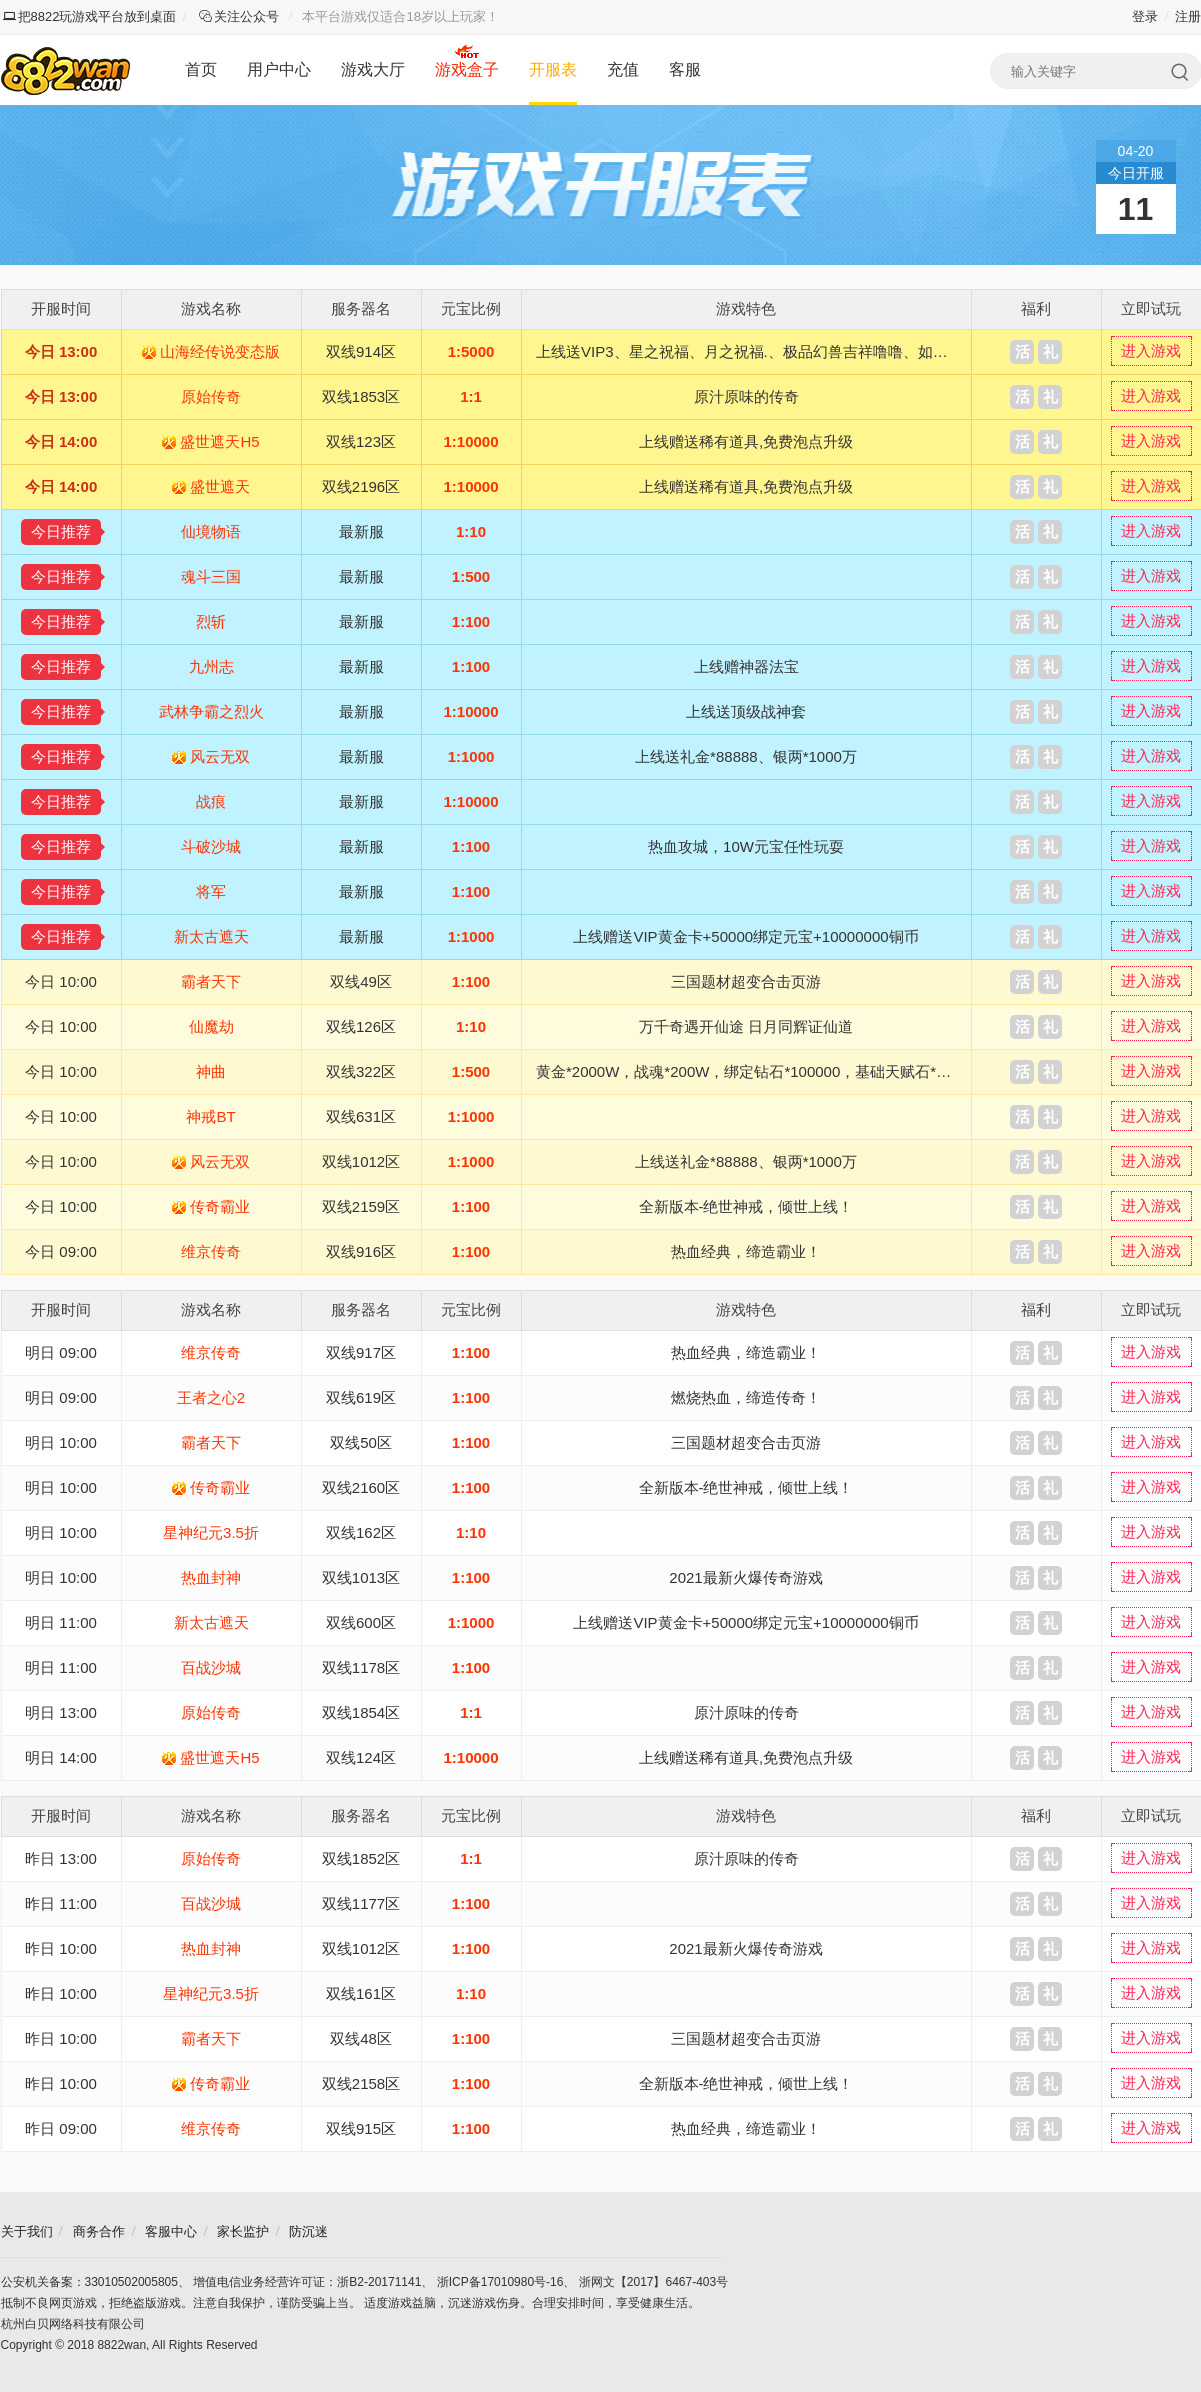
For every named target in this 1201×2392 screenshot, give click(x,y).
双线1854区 (361, 1712)
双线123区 (361, 441)
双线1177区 (361, 1903)
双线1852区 (361, 1858)
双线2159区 (361, 1206)
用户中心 (279, 69)
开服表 (553, 69)
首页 (201, 69)
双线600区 (361, 1622)
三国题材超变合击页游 (746, 981)
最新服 (361, 531)
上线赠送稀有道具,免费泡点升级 (746, 441)
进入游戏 (1151, 350)
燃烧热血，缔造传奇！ (746, 1397)
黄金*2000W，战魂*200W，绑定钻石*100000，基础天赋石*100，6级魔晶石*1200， (817, 1071)
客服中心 (171, 2231)
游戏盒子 (467, 69)
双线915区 (361, 2128)
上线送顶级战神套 (746, 711)
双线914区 (361, 351)
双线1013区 (361, 1577)
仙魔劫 (211, 1026)
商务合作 (99, 2231)
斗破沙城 (211, 846)
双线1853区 (361, 396)
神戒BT (210, 1116)
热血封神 (211, 1577)
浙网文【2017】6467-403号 (653, 2282)
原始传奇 (211, 396)
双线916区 (361, 1251)
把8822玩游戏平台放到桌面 (90, 16)
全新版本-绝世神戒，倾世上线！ (746, 1206)
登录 (1145, 16)
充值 (623, 69)
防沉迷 (308, 2231)
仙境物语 (211, 531)
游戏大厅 (373, 69)
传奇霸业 (220, 1206)
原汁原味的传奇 (746, 396)
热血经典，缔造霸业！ (746, 1251)
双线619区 (361, 1397)
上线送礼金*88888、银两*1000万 (746, 756)
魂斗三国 (211, 576)
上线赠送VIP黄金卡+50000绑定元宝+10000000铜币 (745, 936)
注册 (1188, 16)
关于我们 (27, 2231)
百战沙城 (211, 1667)
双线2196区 (361, 486)
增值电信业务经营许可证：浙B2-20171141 (307, 2282)
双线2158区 (361, 2083)
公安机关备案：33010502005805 (89, 2282)
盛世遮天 (220, 486)
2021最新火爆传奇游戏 (745, 1577)
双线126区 (361, 1026)
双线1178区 (361, 1667)
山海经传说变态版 (220, 351)
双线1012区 (361, 1161)
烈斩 (211, 621)
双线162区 (361, 1532)
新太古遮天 (211, 936)
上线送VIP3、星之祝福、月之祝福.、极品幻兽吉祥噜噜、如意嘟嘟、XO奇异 (790, 351)
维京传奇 (211, 1251)
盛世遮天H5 (219, 441)
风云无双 (220, 756)
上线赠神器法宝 (746, 666)
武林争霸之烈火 (211, 711)
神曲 (211, 1071)
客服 (685, 69)
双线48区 (361, 2038)
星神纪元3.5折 (211, 1532)
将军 (211, 891)
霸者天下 (211, 981)
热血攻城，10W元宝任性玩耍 (746, 846)
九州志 (211, 666)
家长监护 (243, 2231)
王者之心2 (211, 1397)
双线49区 (361, 981)
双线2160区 (361, 1487)
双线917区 (361, 1352)
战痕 (211, 801)
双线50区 (361, 1442)
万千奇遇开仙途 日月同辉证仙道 (746, 1026)
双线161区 (361, 1993)
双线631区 (361, 1116)
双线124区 (361, 1757)
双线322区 (361, 1071)
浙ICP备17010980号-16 (500, 2282)
